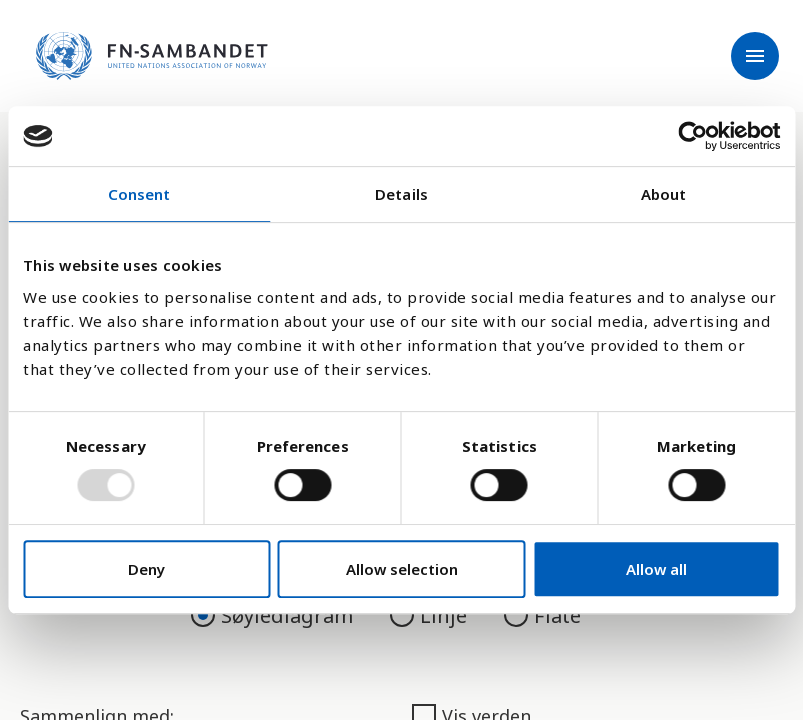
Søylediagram (274, 615)
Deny (146, 569)
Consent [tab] (139, 194)
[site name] (152, 56)
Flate (542, 615)
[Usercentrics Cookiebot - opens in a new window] (692, 136)
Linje (431, 615)
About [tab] (664, 194)
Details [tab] (401, 194)
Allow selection (402, 569)
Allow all (656, 569)
